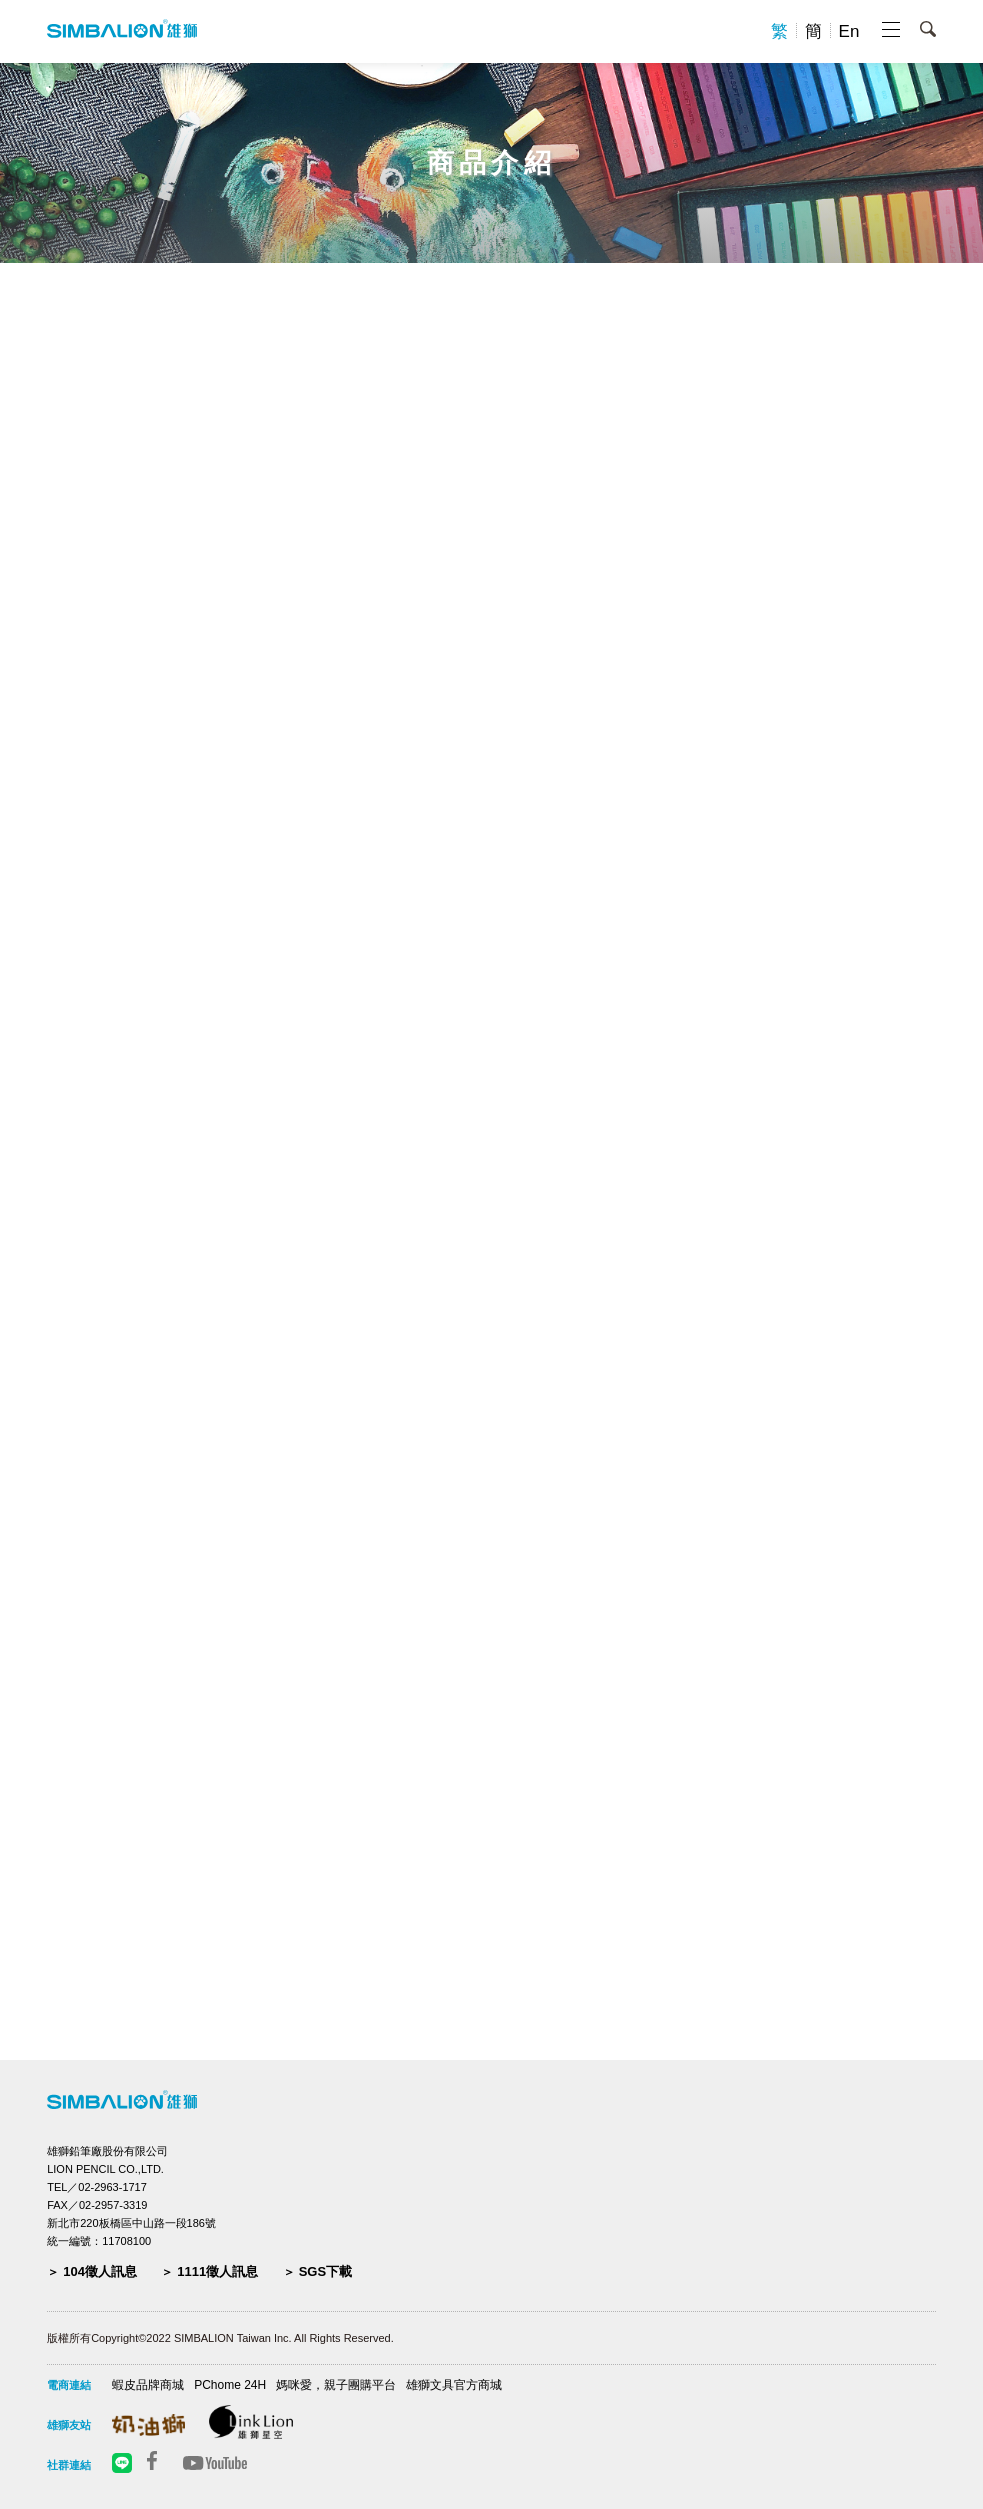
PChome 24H (230, 2385)
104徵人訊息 (100, 2271)
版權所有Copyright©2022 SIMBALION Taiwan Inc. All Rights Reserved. (220, 2338)
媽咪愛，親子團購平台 (336, 2385)
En (849, 31)
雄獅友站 (69, 2425)
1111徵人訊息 (217, 2271)
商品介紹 (492, 163)
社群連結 (69, 2465)
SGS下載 (325, 2271)
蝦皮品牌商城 (148, 2385)
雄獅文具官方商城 (454, 2385)
